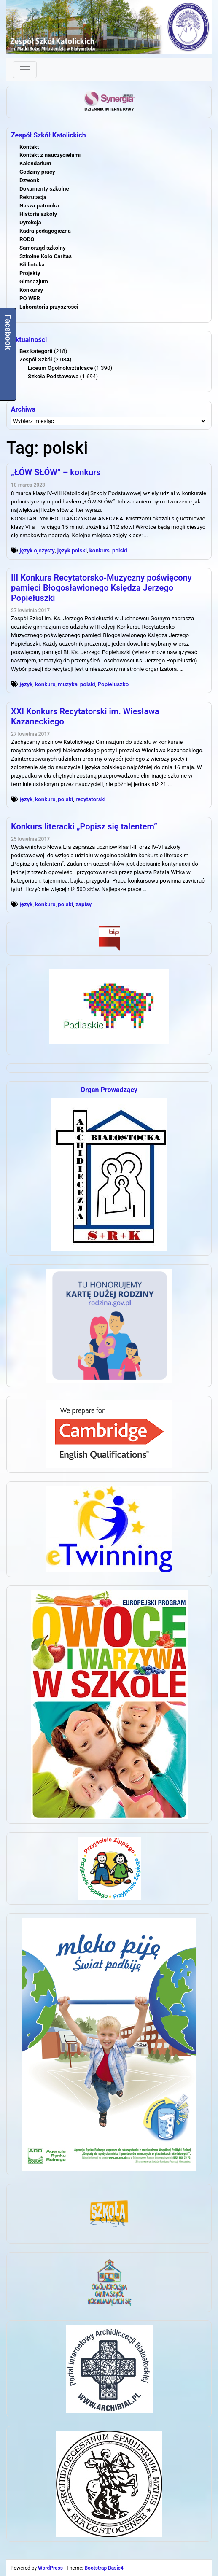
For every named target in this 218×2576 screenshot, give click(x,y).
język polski (72, 550)
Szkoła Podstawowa (53, 376)
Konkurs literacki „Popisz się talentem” (84, 826)
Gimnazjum (33, 281)
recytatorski (90, 799)
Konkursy (31, 290)
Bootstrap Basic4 (103, 2568)
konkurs (99, 550)
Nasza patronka (39, 205)
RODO (27, 239)
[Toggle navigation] (25, 69)
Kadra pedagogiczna (45, 231)
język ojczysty (37, 550)
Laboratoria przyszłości (48, 307)
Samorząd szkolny (42, 248)
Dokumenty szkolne (44, 189)
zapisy (83, 904)
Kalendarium (35, 163)
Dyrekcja (30, 222)
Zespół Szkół (35, 359)
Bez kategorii (35, 351)
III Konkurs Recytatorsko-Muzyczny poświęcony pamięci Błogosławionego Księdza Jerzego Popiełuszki (101, 588)
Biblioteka (32, 264)
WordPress (50, 2568)
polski (119, 550)
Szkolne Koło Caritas (45, 256)
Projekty (29, 273)
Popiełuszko (113, 684)
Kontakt (29, 147)
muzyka (68, 684)
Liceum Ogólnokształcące (60, 368)
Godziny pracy (37, 172)
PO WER (29, 298)
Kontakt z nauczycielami (50, 155)
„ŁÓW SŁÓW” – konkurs (56, 472)
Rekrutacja (32, 197)
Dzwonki (30, 180)
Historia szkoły (38, 214)
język (25, 684)
